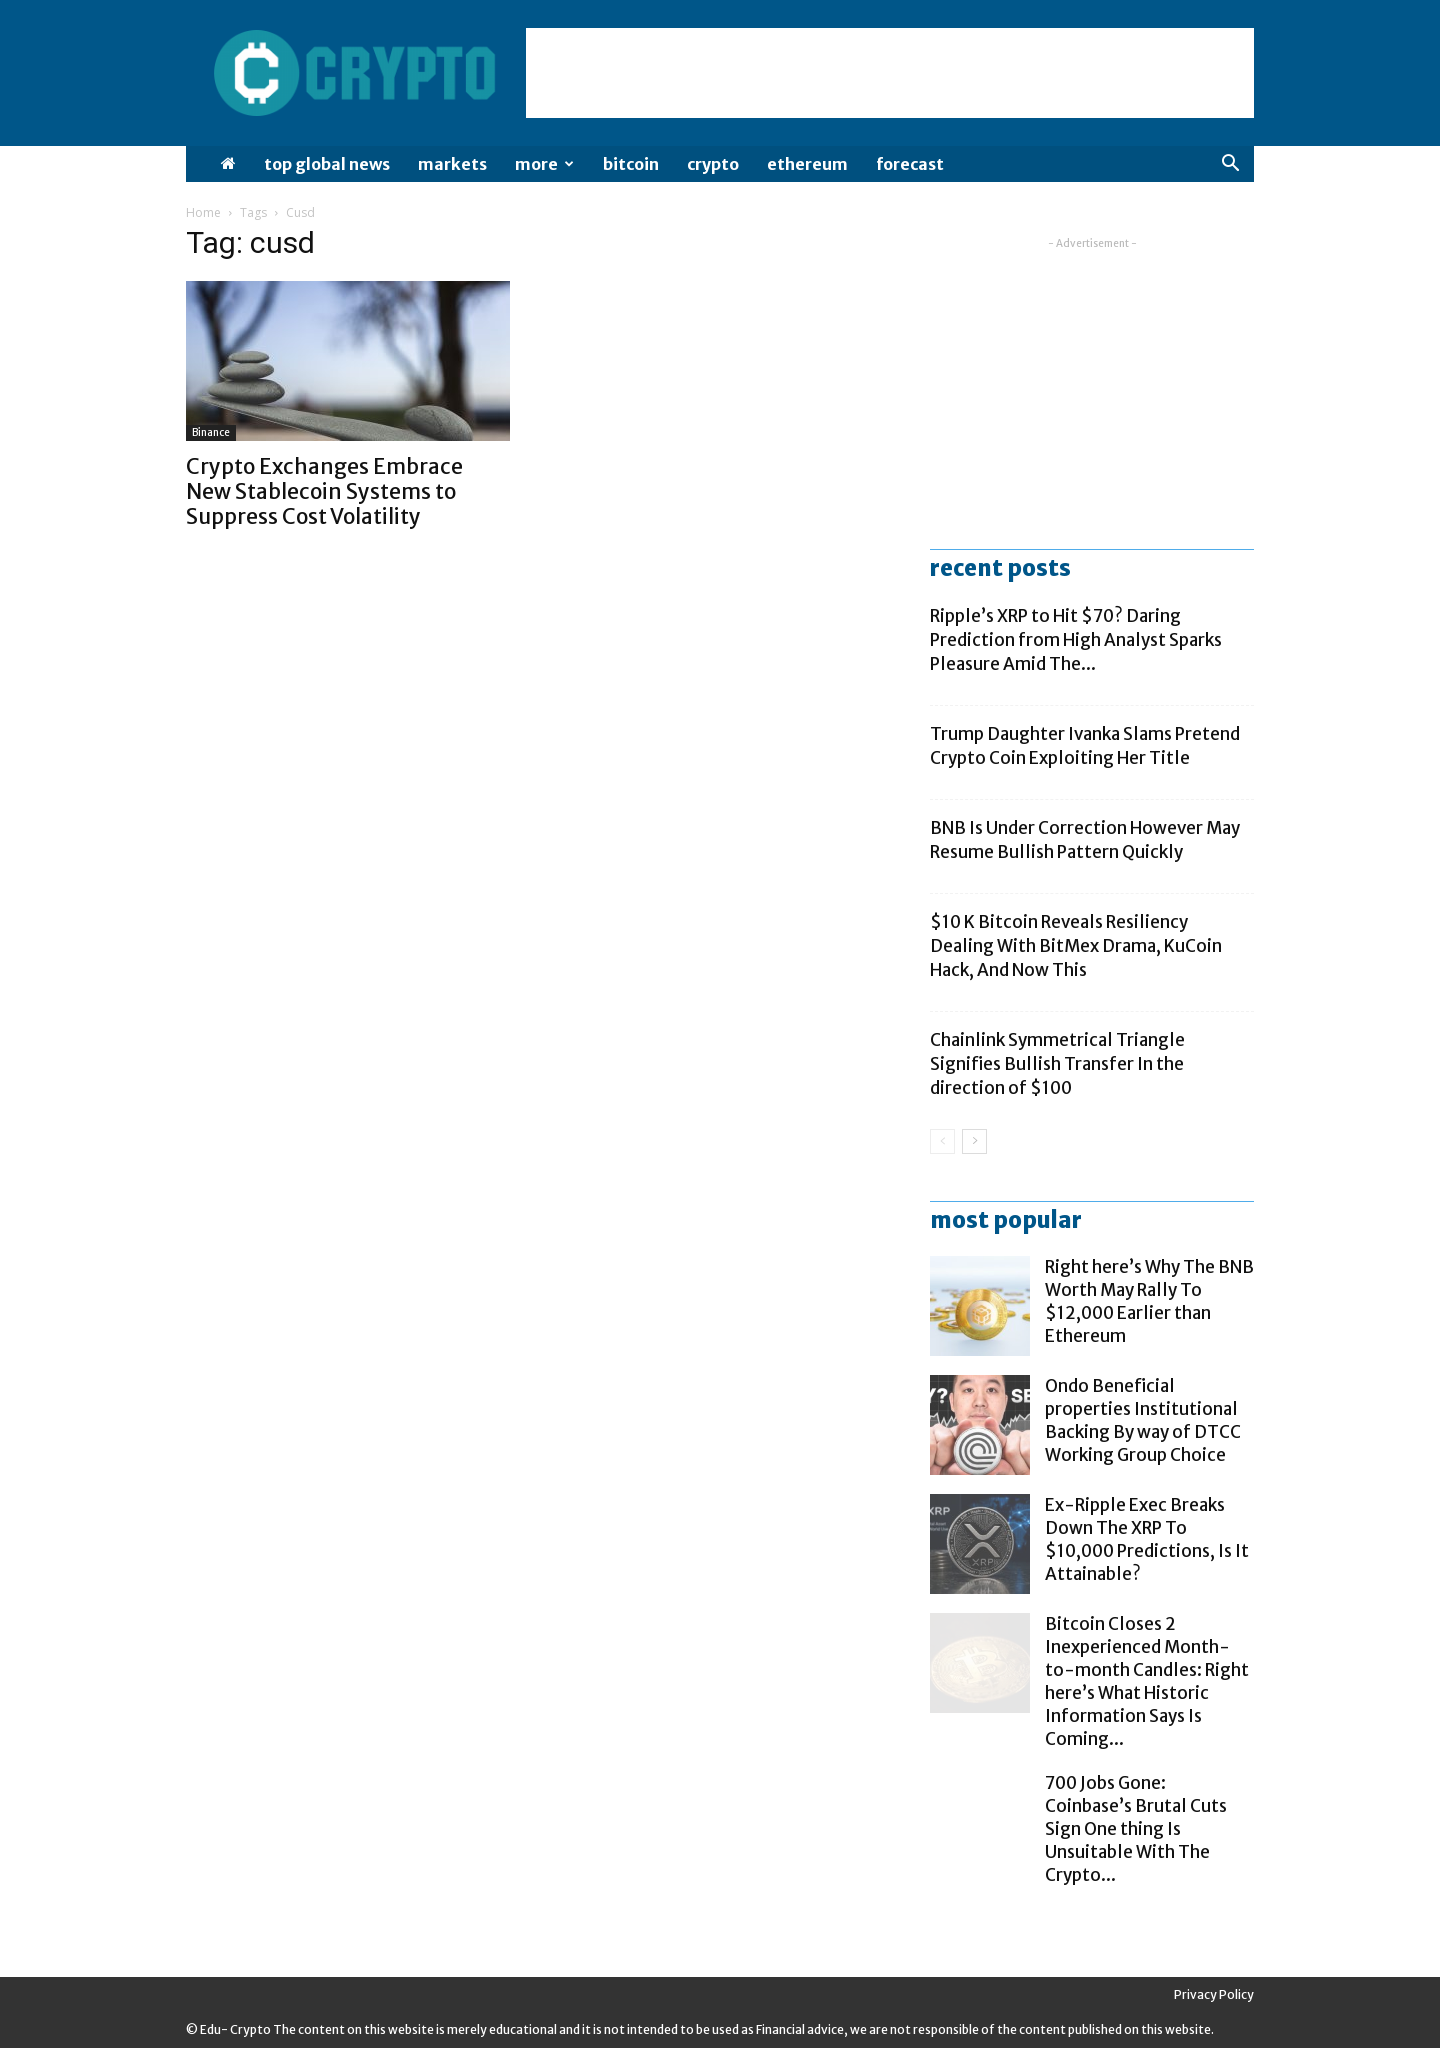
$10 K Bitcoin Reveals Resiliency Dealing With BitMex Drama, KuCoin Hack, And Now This (1076, 946)
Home (203, 212)
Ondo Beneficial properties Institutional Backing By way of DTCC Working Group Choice (1143, 1420)
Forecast (910, 164)
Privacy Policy (1214, 1994)
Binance (211, 432)
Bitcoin (631, 164)
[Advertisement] (890, 73)
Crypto (713, 164)
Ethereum (807, 164)
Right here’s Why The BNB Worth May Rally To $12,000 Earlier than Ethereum (1149, 1301)
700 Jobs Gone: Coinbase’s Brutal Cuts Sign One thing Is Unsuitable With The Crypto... (1136, 1829)
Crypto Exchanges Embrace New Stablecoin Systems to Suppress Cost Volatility (324, 491)
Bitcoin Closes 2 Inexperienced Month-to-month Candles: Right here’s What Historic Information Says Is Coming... (1147, 1681)
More (544, 164)
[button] (1230, 165)
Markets (452, 164)
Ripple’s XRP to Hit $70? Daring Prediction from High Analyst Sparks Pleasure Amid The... (1076, 640)
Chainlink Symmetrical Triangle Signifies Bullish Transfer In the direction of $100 (1057, 1064)
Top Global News (327, 164)
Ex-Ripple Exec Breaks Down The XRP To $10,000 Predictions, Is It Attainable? (1147, 1539)
